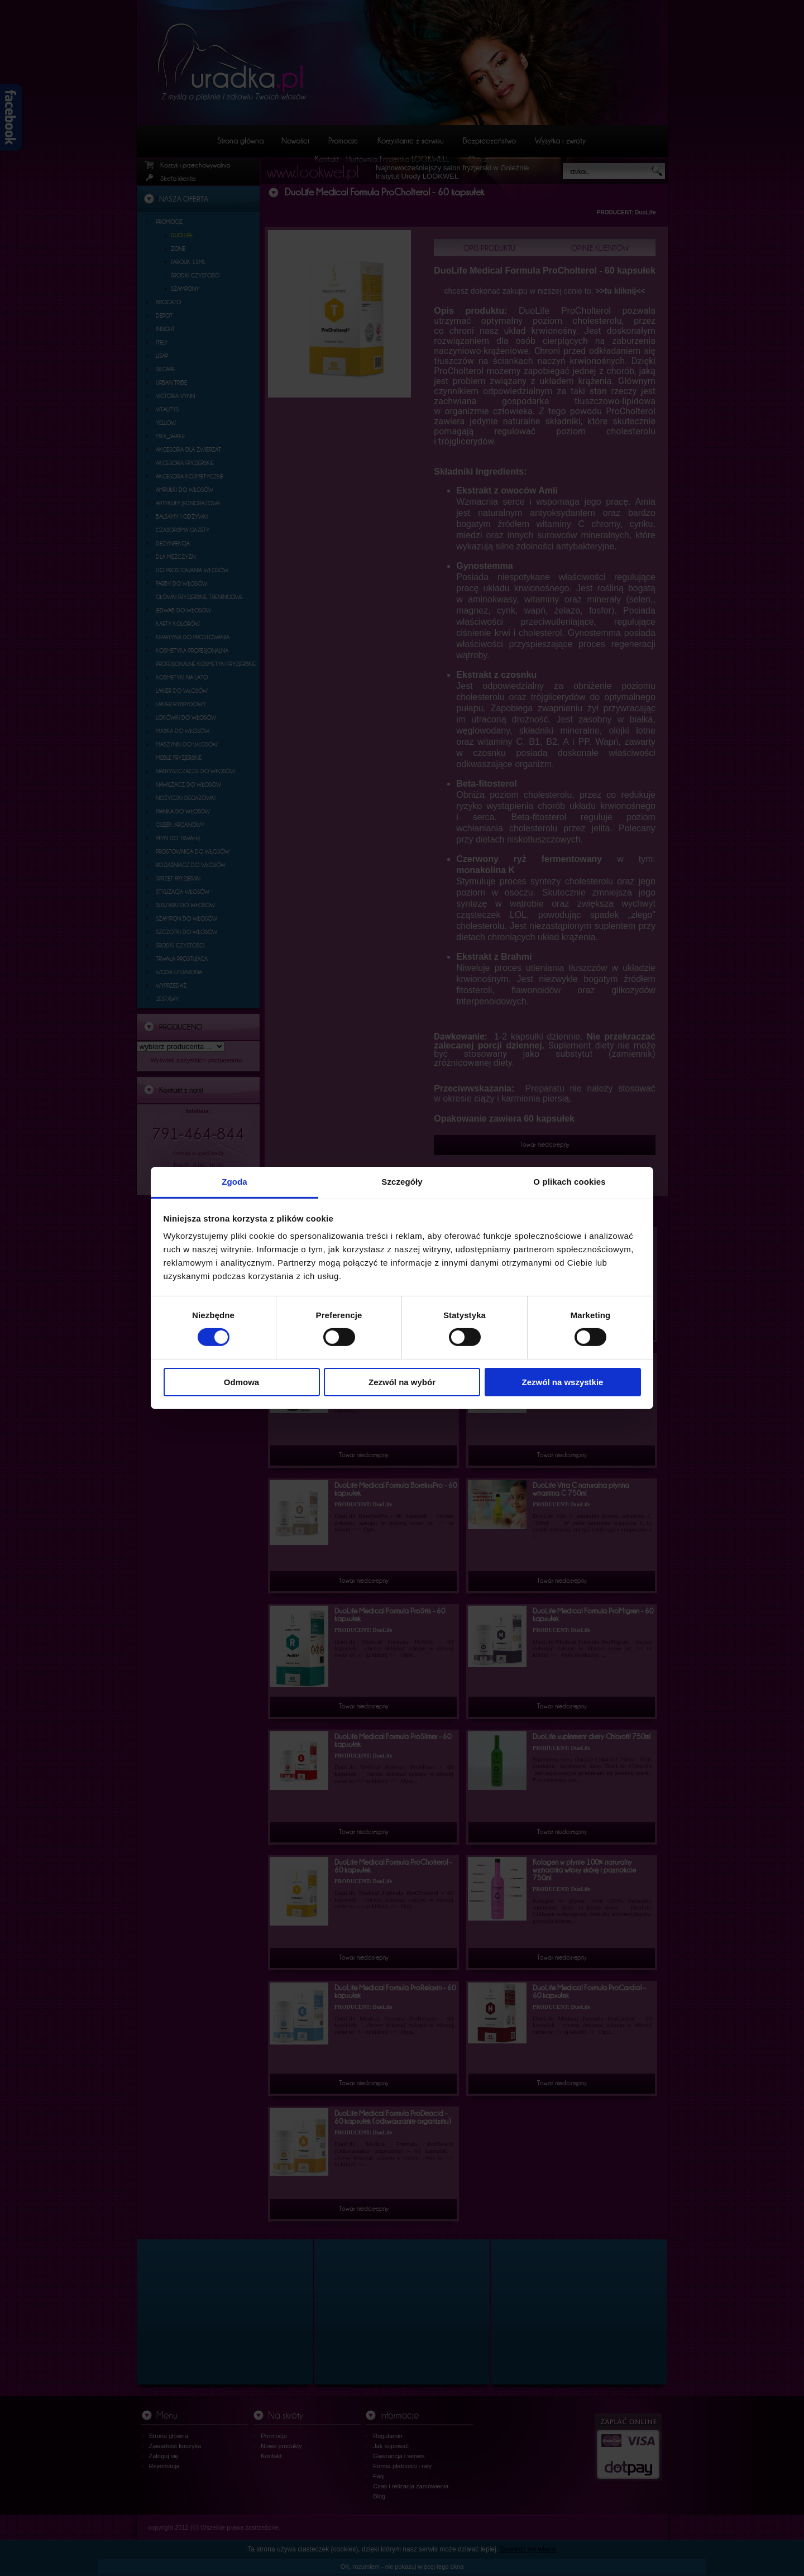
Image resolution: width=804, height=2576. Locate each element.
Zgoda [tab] (234, 1181)
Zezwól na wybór (402, 1382)
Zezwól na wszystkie (563, 1382)
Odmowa (241, 1382)
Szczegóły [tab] (401, 1181)
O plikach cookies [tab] (569, 1181)
